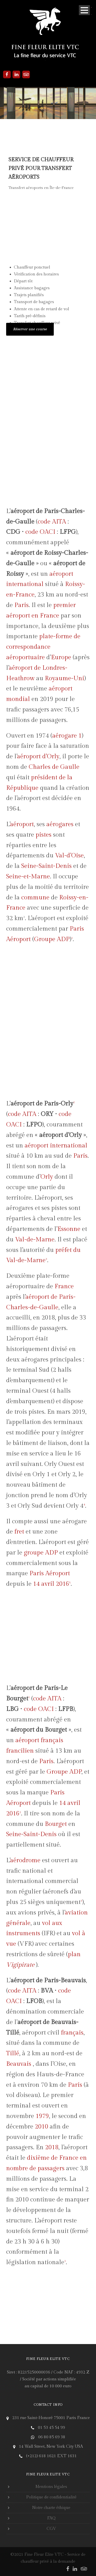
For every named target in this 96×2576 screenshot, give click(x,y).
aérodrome (25, 1860)
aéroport (22, 824)
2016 (62, 1584)
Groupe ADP (52, 939)
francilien (20, 1750)
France (64, 1286)
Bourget (56, 1824)
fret (19, 1531)
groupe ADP (41, 1552)
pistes (43, 834)
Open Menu (84, 10)
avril (47, 1584)
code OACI (40, 532)
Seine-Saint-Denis (46, 866)
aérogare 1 (67, 735)
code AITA (52, 521)
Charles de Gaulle (54, 767)
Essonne (68, 1229)
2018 (51, 2147)
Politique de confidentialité (51, 2497)
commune (35, 897)
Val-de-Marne (35, 1239)
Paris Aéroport (49, 1573)
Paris (21, 605)
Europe (61, 657)
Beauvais (18, 2064)
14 (36, 1584)
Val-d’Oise (69, 855)
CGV (51, 2528)
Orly (46, 1176)
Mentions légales (51, 2486)
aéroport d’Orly (38, 756)
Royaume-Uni (64, 678)
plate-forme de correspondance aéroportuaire (43, 647)
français (52, 1740)
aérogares (59, 824)
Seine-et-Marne (28, 876)
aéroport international (56, 1145)
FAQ (51, 2518)
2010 (41, 2126)
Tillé (12, 2053)
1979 (42, 2116)
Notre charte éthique (51, 2507)
